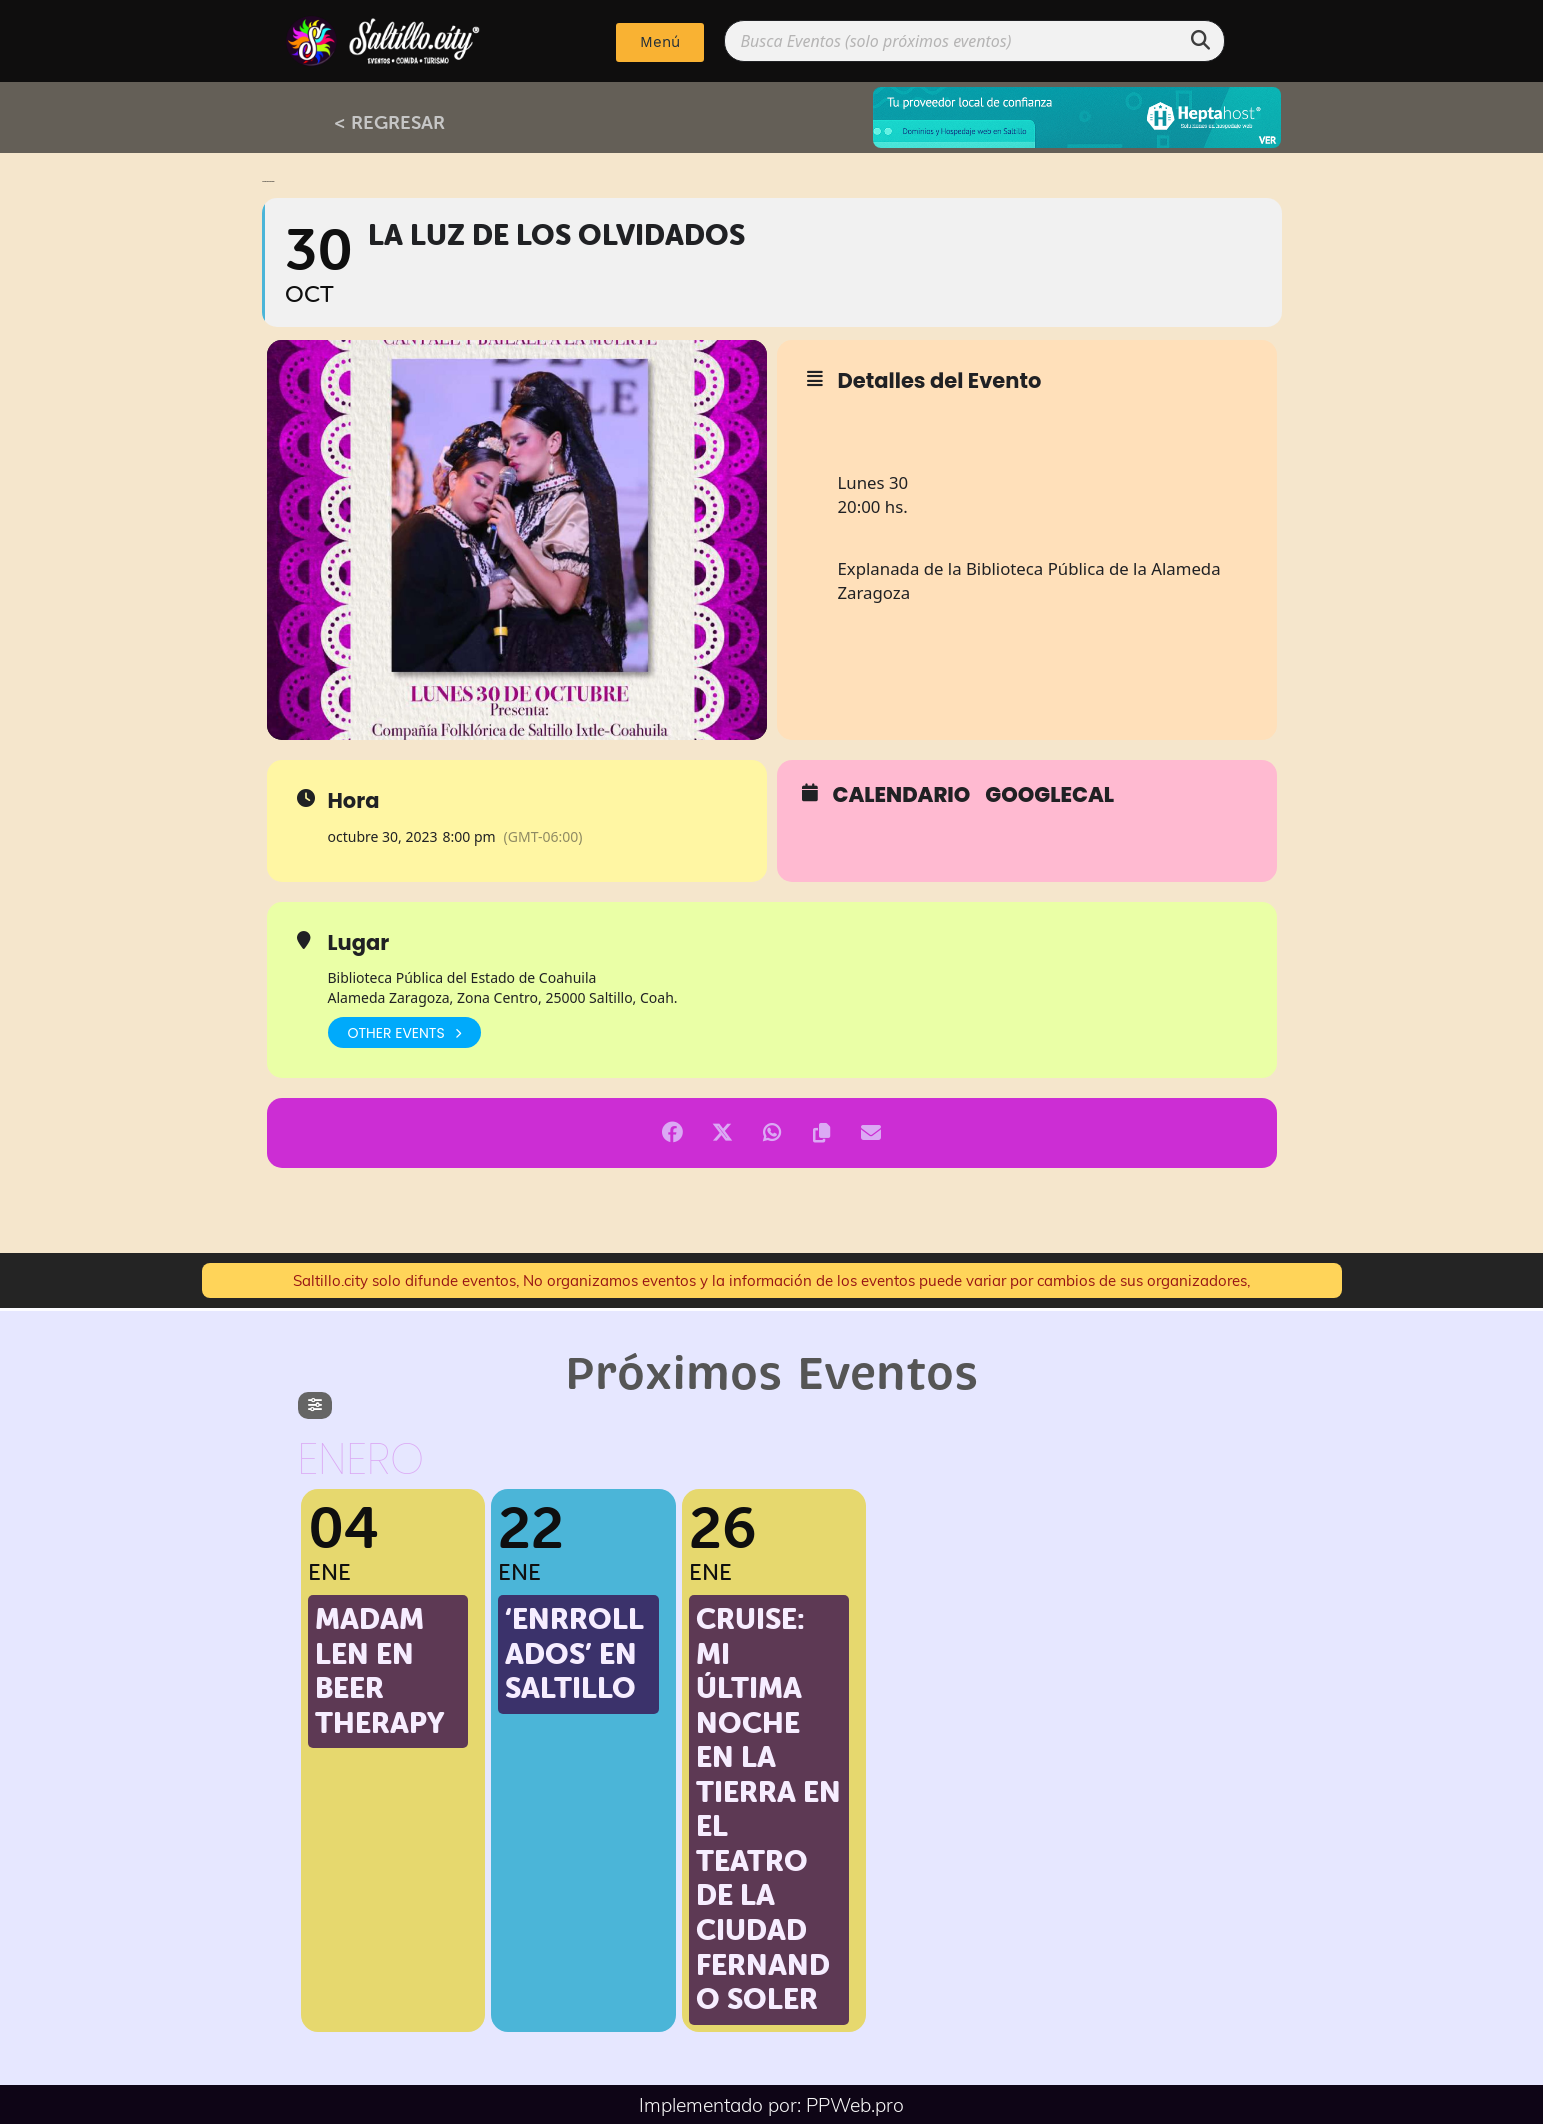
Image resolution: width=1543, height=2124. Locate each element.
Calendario (902, 795)
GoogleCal (1049, 795)
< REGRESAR (389, 122)
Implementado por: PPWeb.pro (771, 2104)
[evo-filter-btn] (315, 1405)
